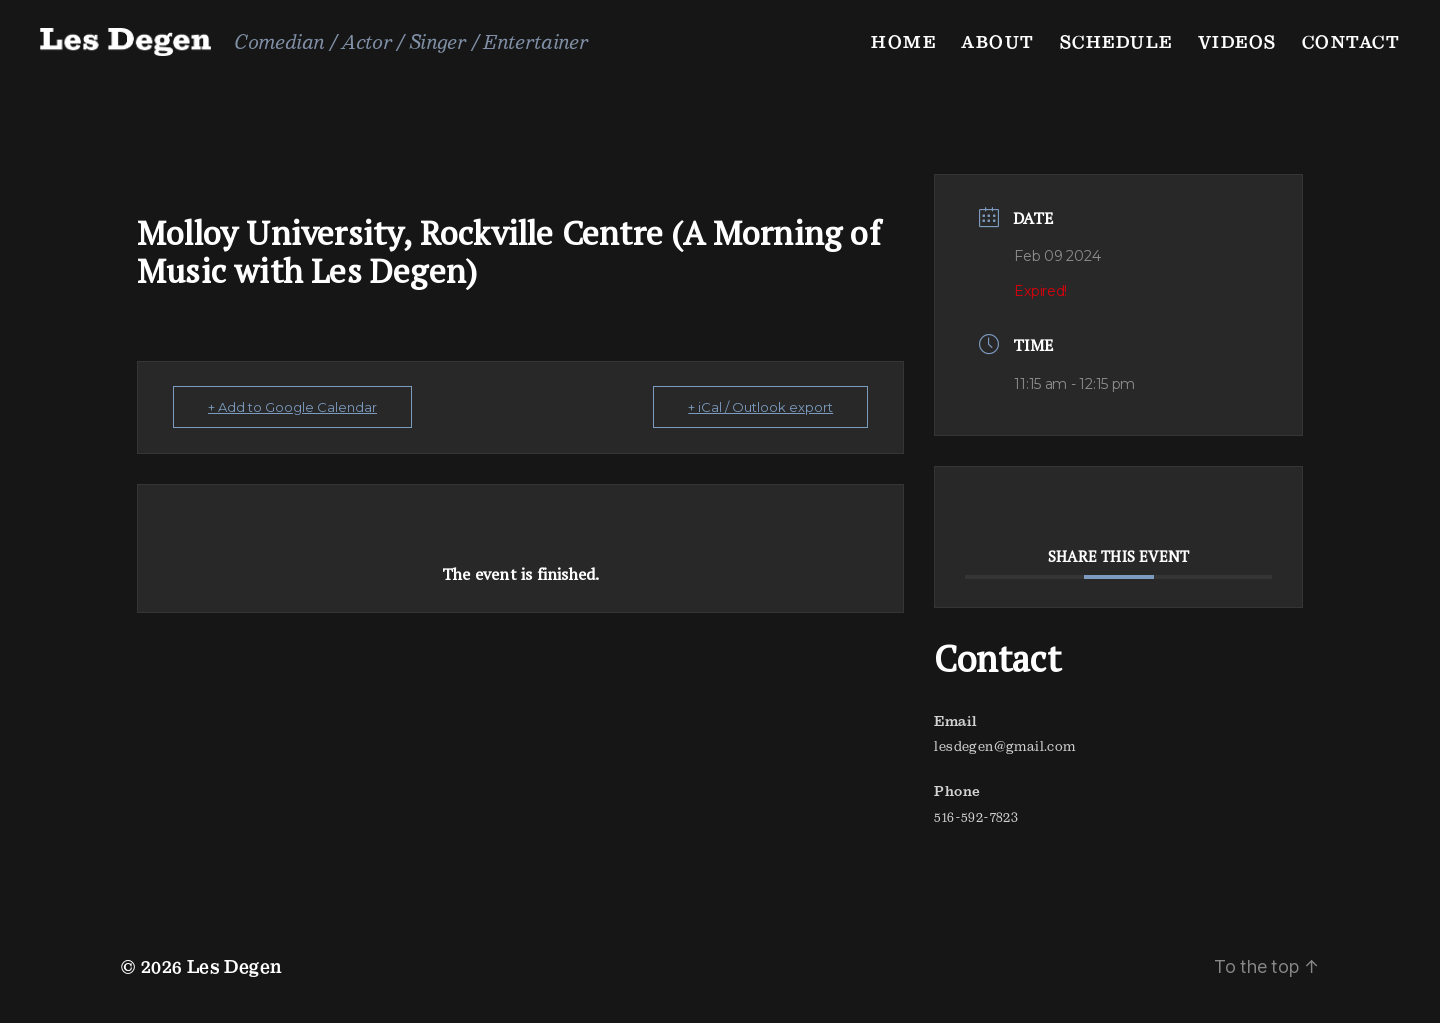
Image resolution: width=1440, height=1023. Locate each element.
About (998, 41)
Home (903, 41)
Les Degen (235, 966)
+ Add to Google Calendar (292, 407)
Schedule (1116, 41)
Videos (1237, 41)
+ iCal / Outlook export (760, 407)
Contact (1351, 41)
